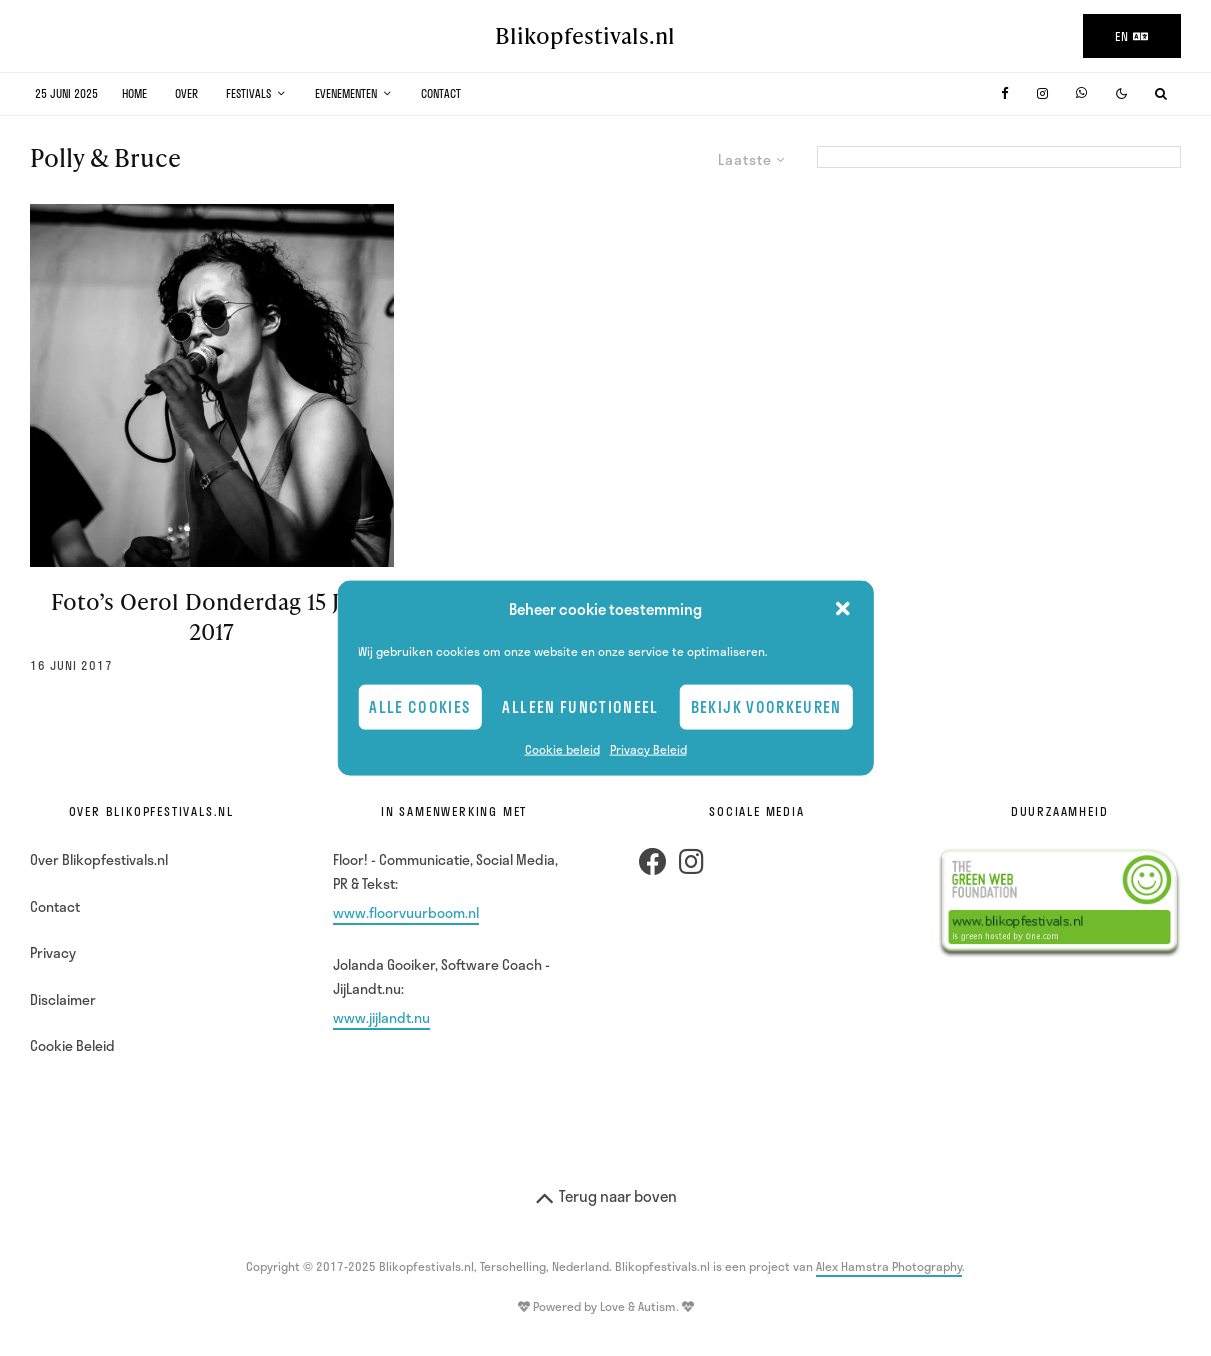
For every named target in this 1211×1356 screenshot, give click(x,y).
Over (186, 93)
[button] (843, 609)
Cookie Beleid (72, 1045)
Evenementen (346, 93)
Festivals (248, 93)
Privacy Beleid (648, 748)
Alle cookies (419, 707)
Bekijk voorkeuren (766, 707)
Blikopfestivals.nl (585, 36)
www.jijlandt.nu (381, 1017)
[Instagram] (1042, 93)
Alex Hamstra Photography (889, 1266)
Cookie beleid (562, 748)
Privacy (53, 952)
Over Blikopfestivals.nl (99, 859)
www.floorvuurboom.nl (406, 912)
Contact (441, 93)
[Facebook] (1005, 93)
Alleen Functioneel (580, 707)
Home (134, 93)
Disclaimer (63, 999)
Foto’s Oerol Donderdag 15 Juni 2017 (211, 616)
